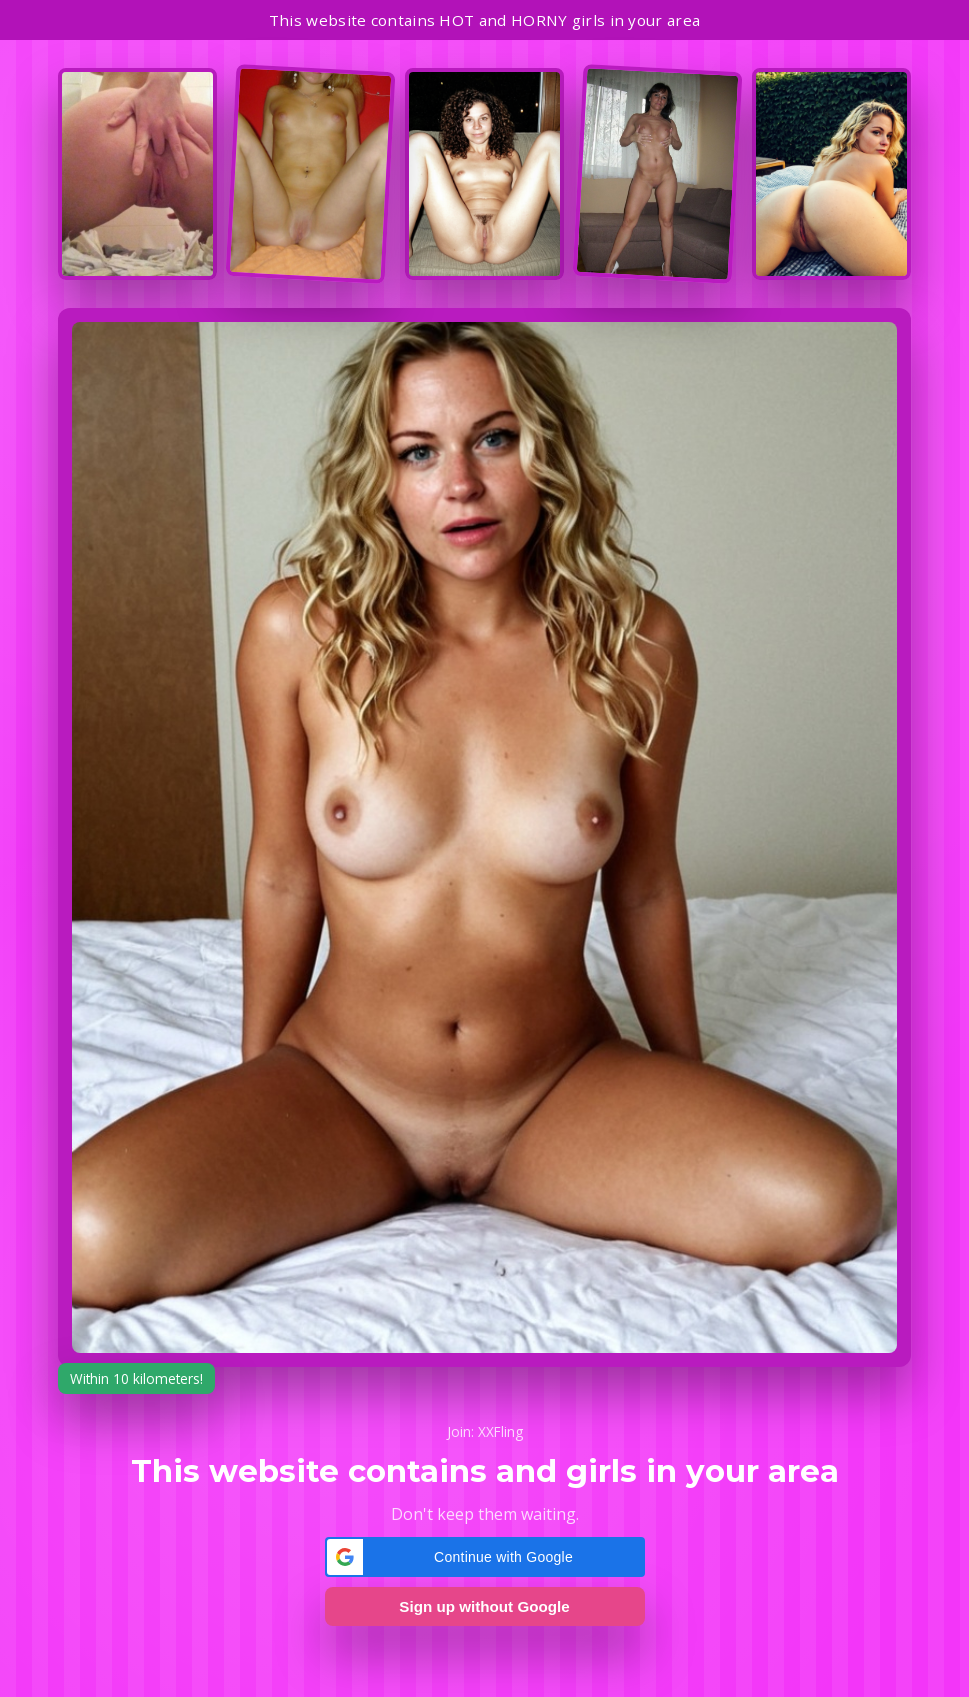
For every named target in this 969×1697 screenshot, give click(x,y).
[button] (485, 1557)
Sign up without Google (484, 1606)
